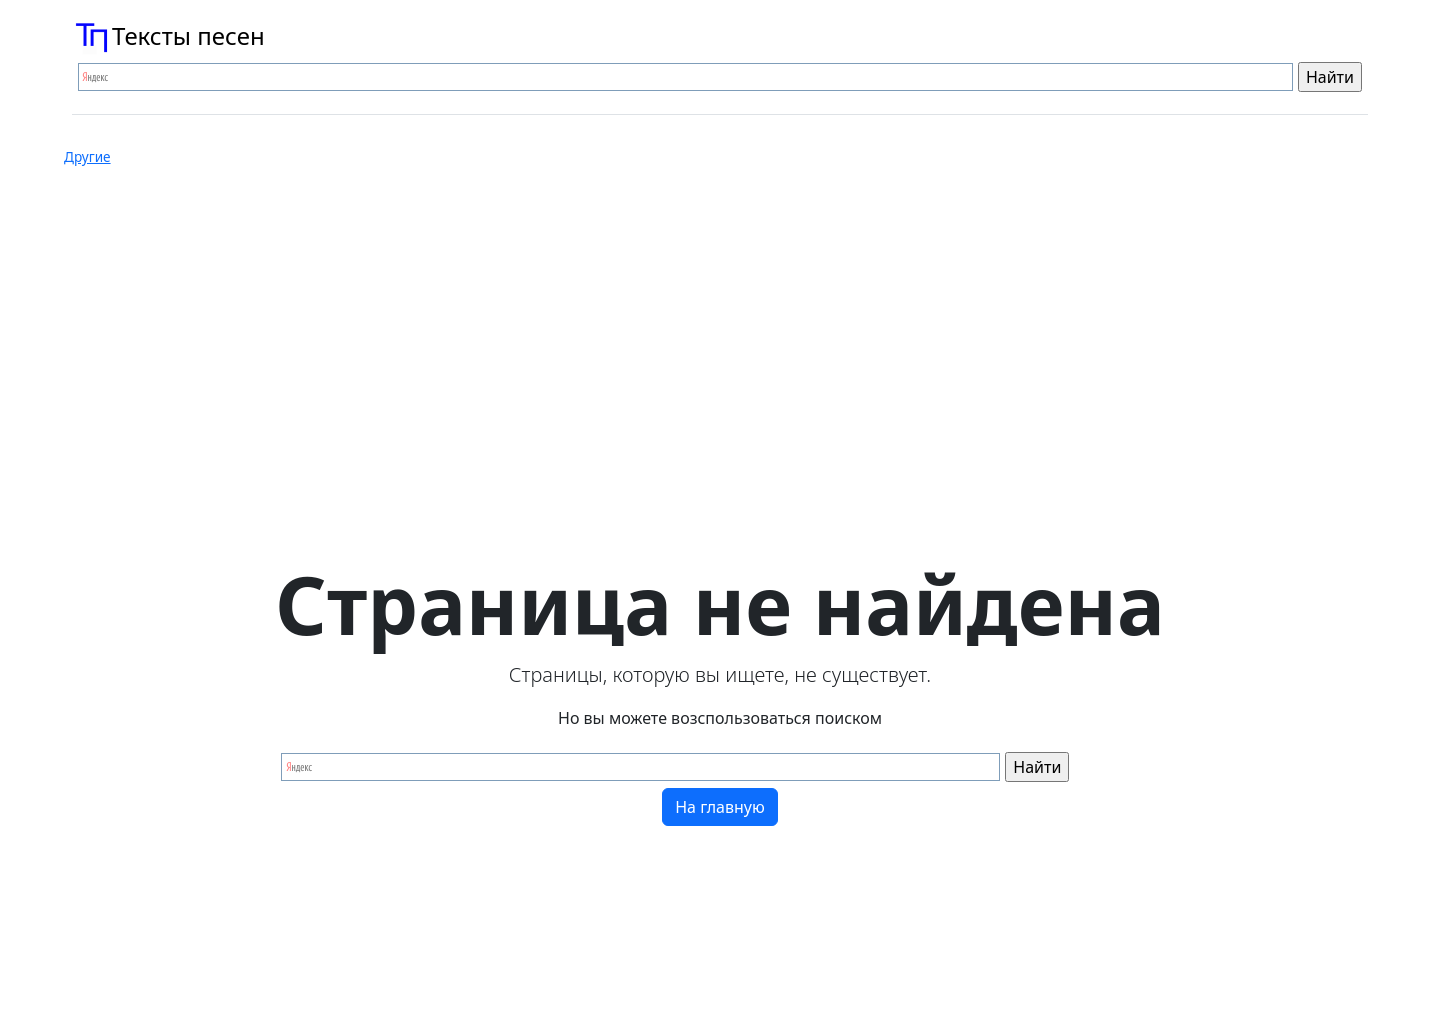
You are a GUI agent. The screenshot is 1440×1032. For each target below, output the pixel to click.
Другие (87, 157)
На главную (720, 807)
